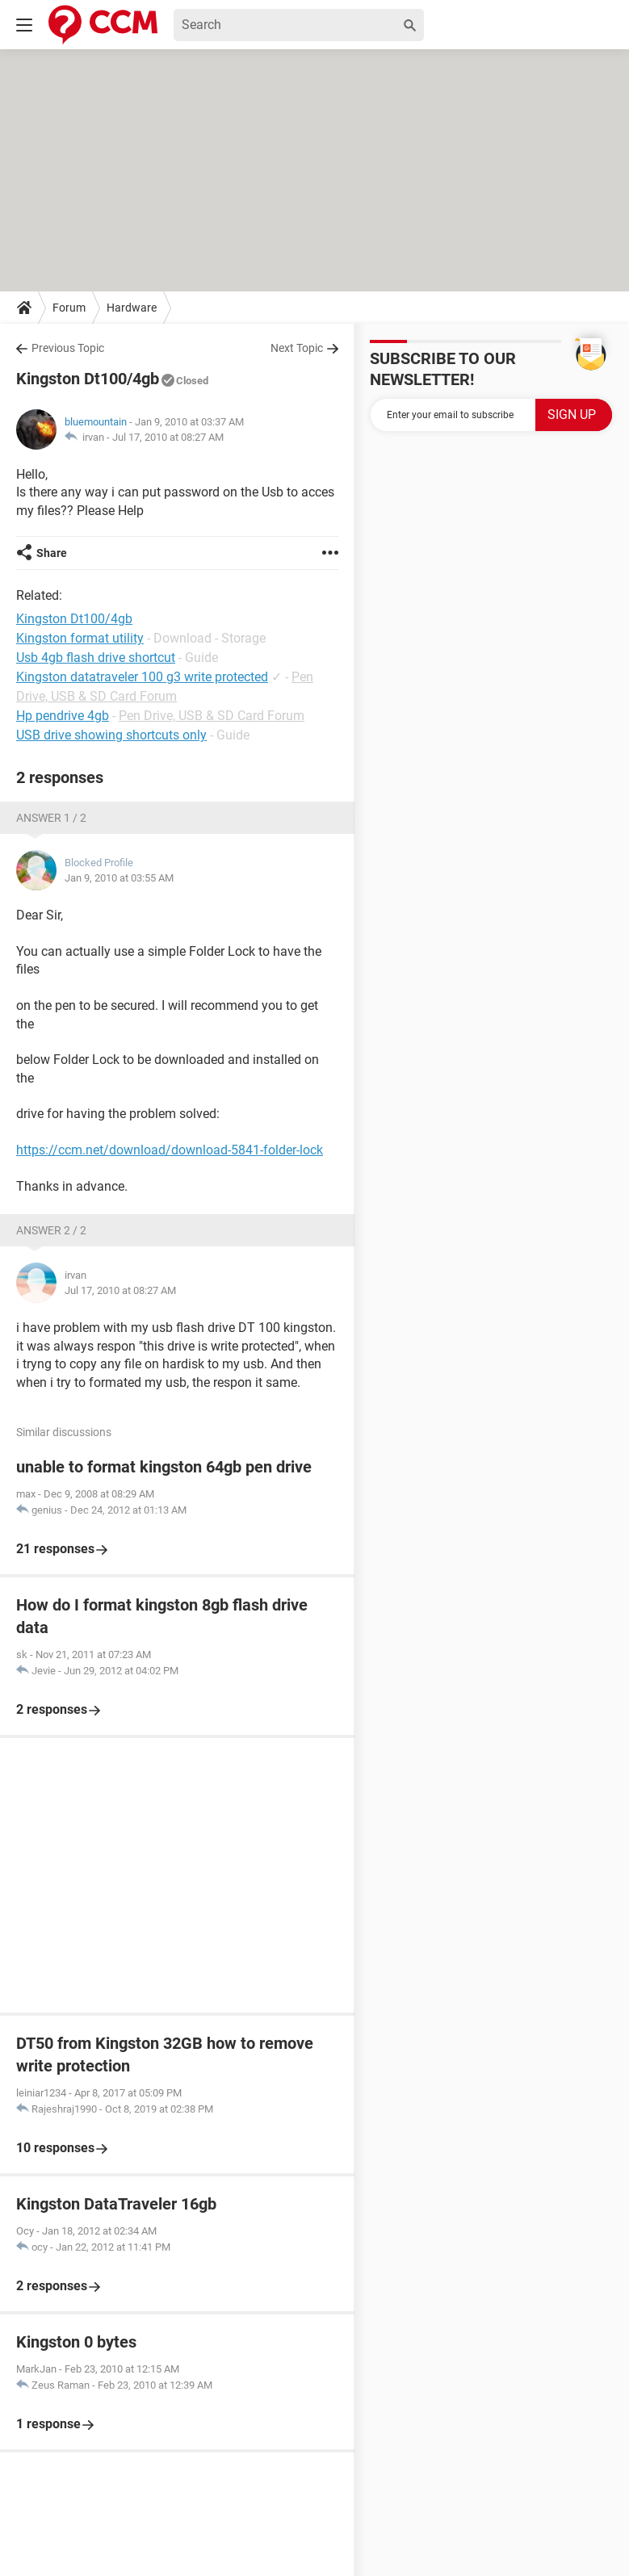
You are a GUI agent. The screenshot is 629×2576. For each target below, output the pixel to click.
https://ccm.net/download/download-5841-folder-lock (169, 1150)
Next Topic (296, 347)
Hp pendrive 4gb (62, 715)
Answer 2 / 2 (51, 1230)
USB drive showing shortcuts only (111, 735)
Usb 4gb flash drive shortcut (95, 657)
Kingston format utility (80, 638)
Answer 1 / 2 (51, 817)
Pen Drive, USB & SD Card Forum (211, 715)
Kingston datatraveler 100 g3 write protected (142, 677)
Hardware (132, 307)
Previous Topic (67, 347)
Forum (69, 307)
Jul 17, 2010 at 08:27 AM (168, 437)
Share (51, 553)
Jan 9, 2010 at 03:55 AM (119, 878)
